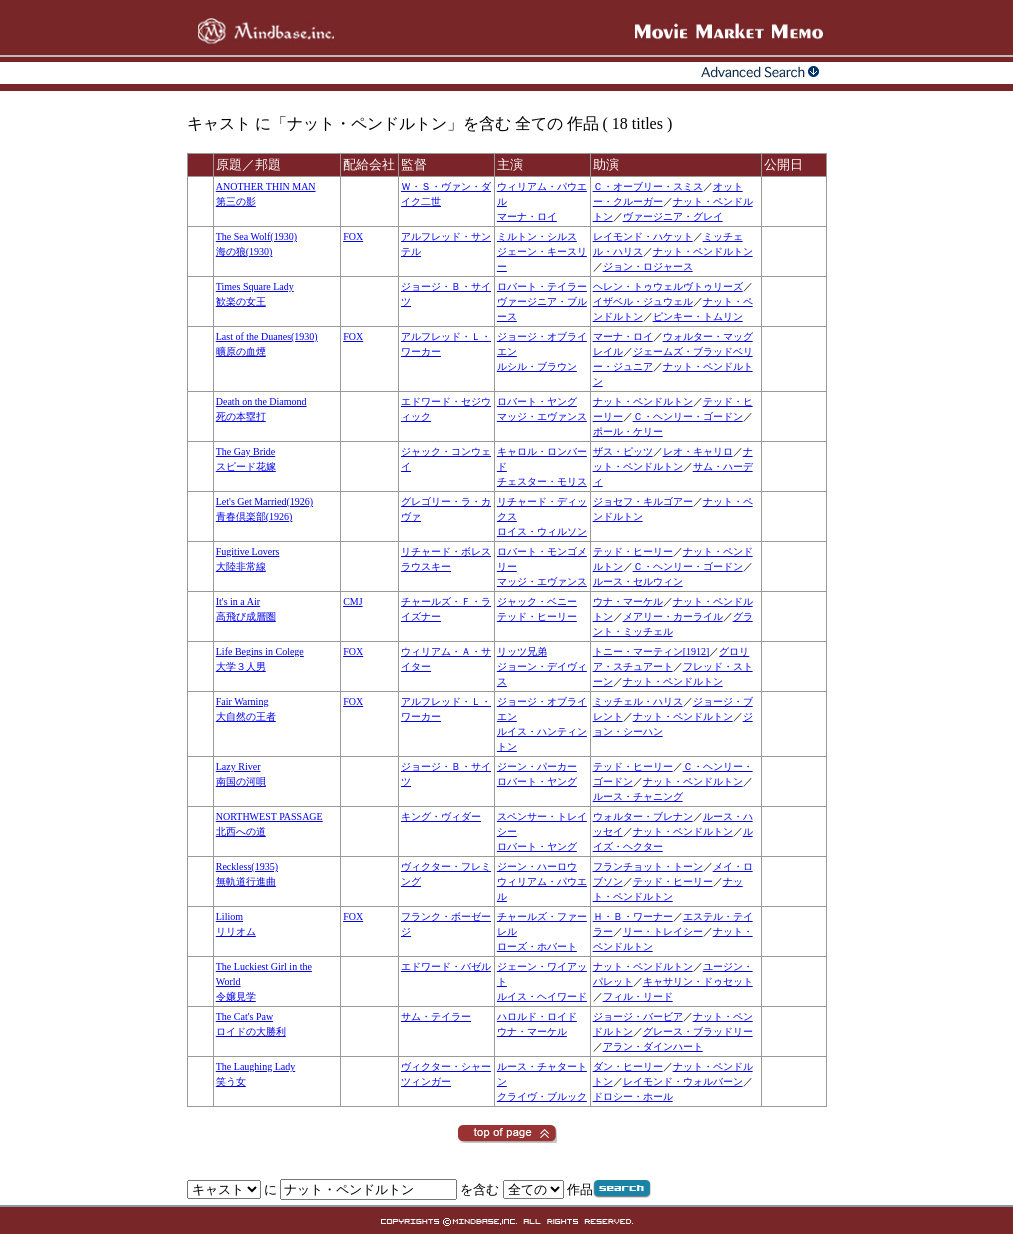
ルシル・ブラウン (537, 366)
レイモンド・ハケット (643, 236)
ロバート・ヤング (537, 401)
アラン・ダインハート (653, 1046)
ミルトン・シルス (537, 236)
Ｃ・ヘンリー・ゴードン (688, 416)
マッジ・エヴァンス (542, 416)
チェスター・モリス (542, 481)
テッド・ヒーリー (633, 551)
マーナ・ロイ (527, 216)
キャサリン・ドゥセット (698, 981)
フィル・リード (638, 996)
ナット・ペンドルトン (703, 251)
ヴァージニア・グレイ (673, 216)
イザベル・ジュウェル (643, 301)
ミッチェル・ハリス (638, 701)
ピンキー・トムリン (698, 316)
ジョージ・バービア (638, 1016)
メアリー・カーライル (673, 616)
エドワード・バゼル (446, 966)
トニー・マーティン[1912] (651, 651)
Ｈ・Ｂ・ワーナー (633, 916)
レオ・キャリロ (698, 451)
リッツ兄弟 (522, 651)
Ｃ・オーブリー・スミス (648, 186)
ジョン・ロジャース (648, 266)
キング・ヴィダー (441, 816)
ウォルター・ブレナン (643, 816)
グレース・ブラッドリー (698, 1031)
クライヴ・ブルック (542, 1096)
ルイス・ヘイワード (542, 996)
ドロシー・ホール (633, 1096)
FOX (353, 236)
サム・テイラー (436, 1016)
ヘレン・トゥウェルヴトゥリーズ (668, 286)
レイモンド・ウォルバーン (683, 1081)
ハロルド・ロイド (537, 1016)
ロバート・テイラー (542, 286)
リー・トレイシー (663, 931)
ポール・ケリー (628, 431)
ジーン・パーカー (537, 766)
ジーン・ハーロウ (537, 866)
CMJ (352, 601)
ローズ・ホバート (537, 946)
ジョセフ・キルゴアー (643, 501)
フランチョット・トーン (648, 866)
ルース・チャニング (638, 796)
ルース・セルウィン (638, 581)
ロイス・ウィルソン (542, 531)
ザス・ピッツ (623, 451)
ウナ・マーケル (628, 601)
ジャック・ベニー (537, 601)
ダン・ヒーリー (628, 1066)
